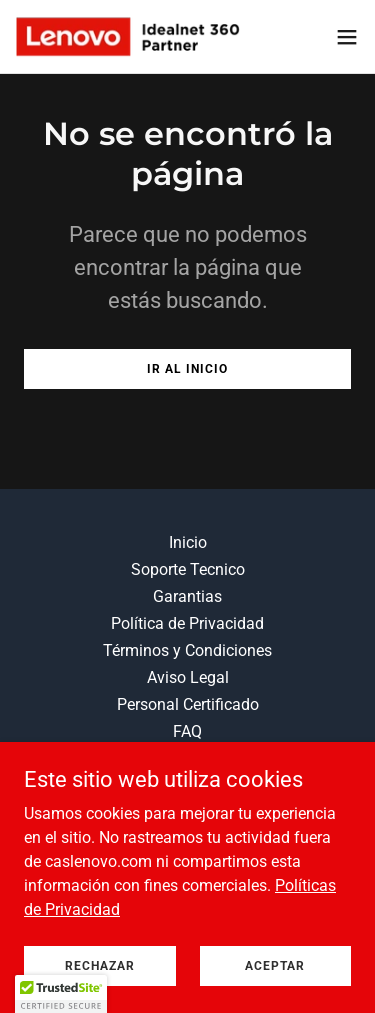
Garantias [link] (187, 596)
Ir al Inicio (187, 369)
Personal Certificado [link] (188, 704)
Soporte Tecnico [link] (188, 569)
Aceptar (275, 965)
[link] (128, 36)
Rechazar (100, 965)
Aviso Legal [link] (188, 677)
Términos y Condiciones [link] (187, 650)
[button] (347, 37)
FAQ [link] (187, 731)
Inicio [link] (188, 542)
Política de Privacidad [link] (187, 623)
